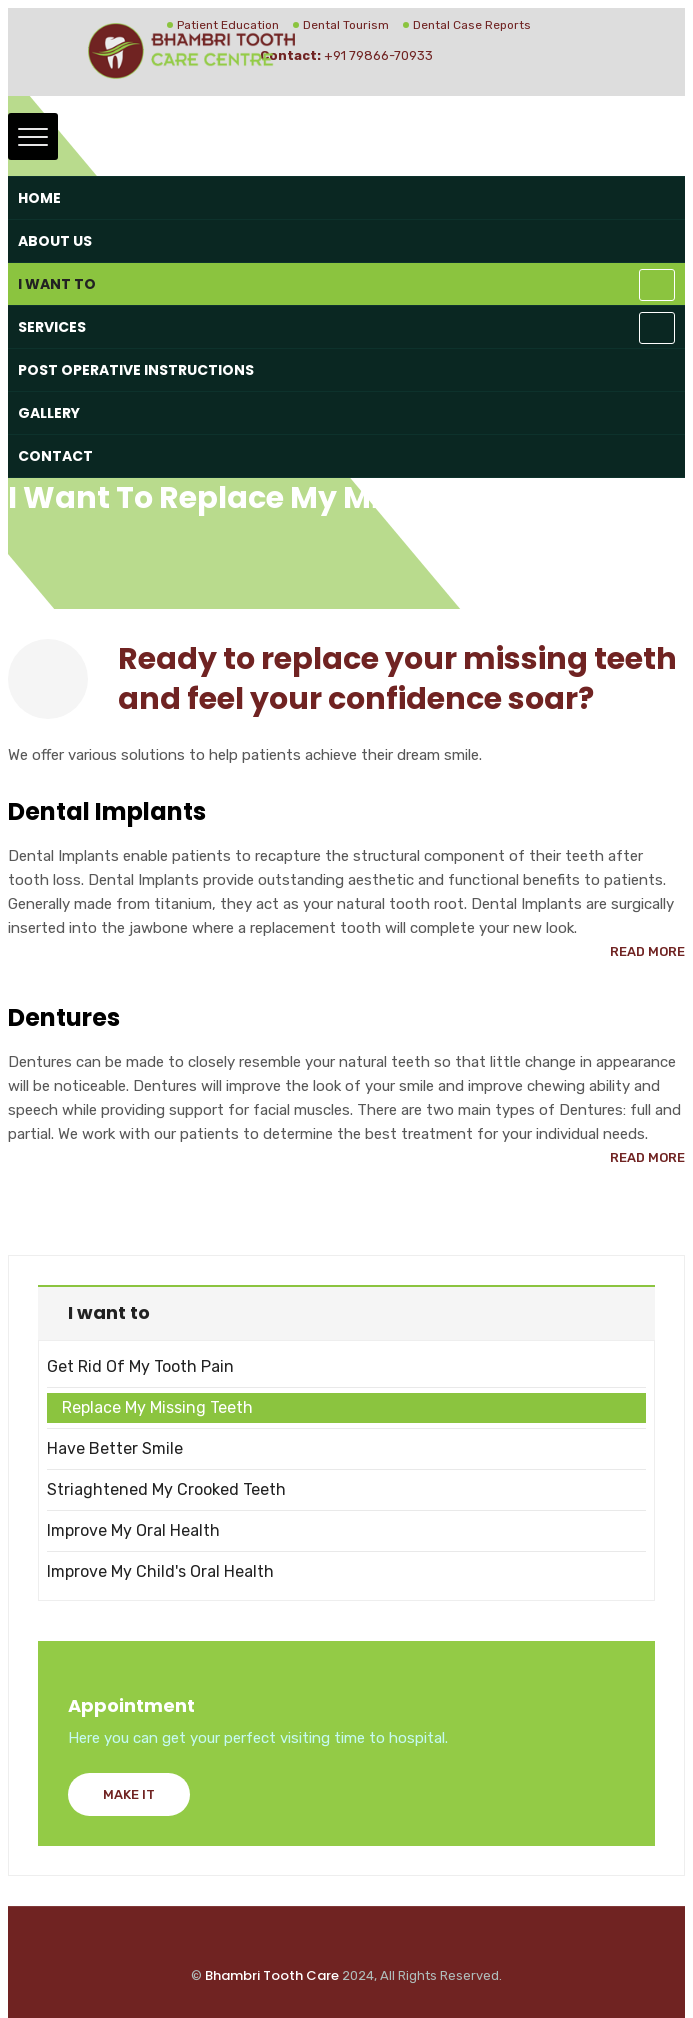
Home (39, 198)
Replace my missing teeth (157, 1407)
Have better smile (115, 1448)
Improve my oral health (133, 1530)
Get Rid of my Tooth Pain (140, 1366)
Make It (129, 1794)
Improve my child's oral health (160, 1571)
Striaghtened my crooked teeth (166, 1489)
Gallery (49, 413)
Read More (647, 951)
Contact (55, 456)
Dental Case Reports (472, 25)
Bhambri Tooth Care (272, 1975)
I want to (57, 284)
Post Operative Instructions (136, 370)
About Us (55, 241)
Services (52, 327)
